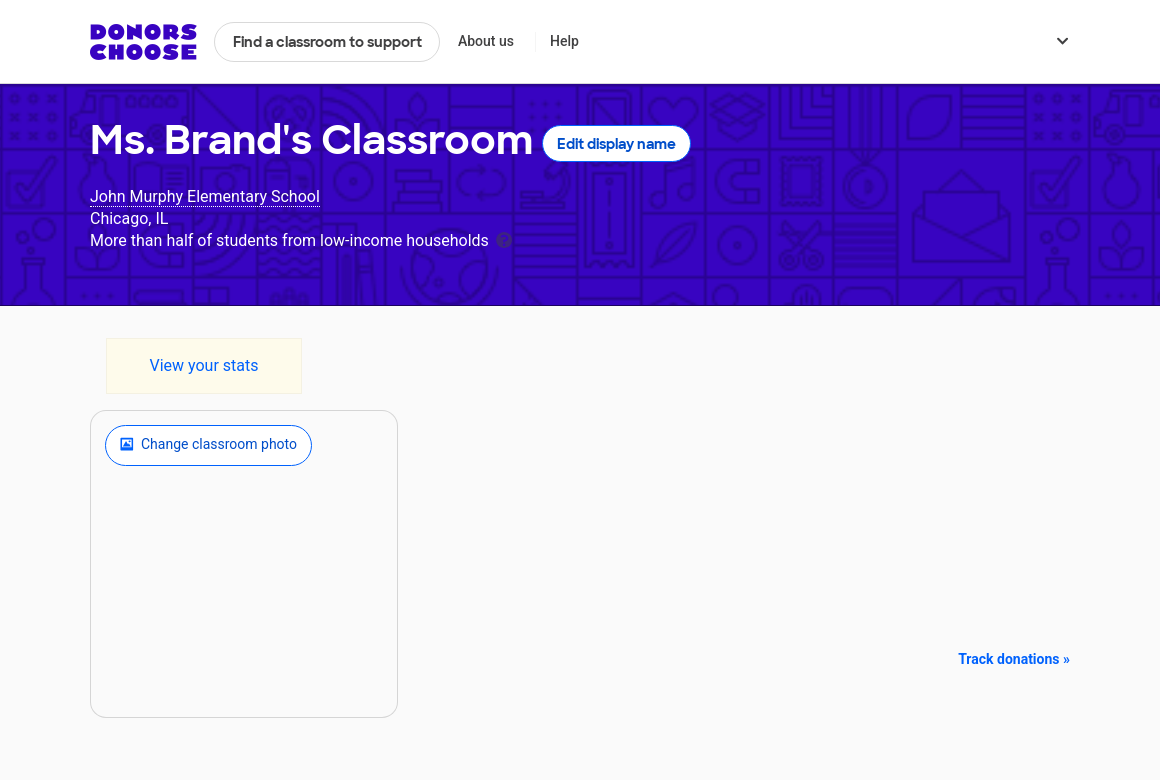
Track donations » (1014, 659)
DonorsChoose (143, 42)
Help (564, 41)
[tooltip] (504, 238)
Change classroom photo (208, 445)
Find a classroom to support (327, 42)
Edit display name (616, 144)
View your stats (203, 365)
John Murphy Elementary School (205, 196)
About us (486, 41)
